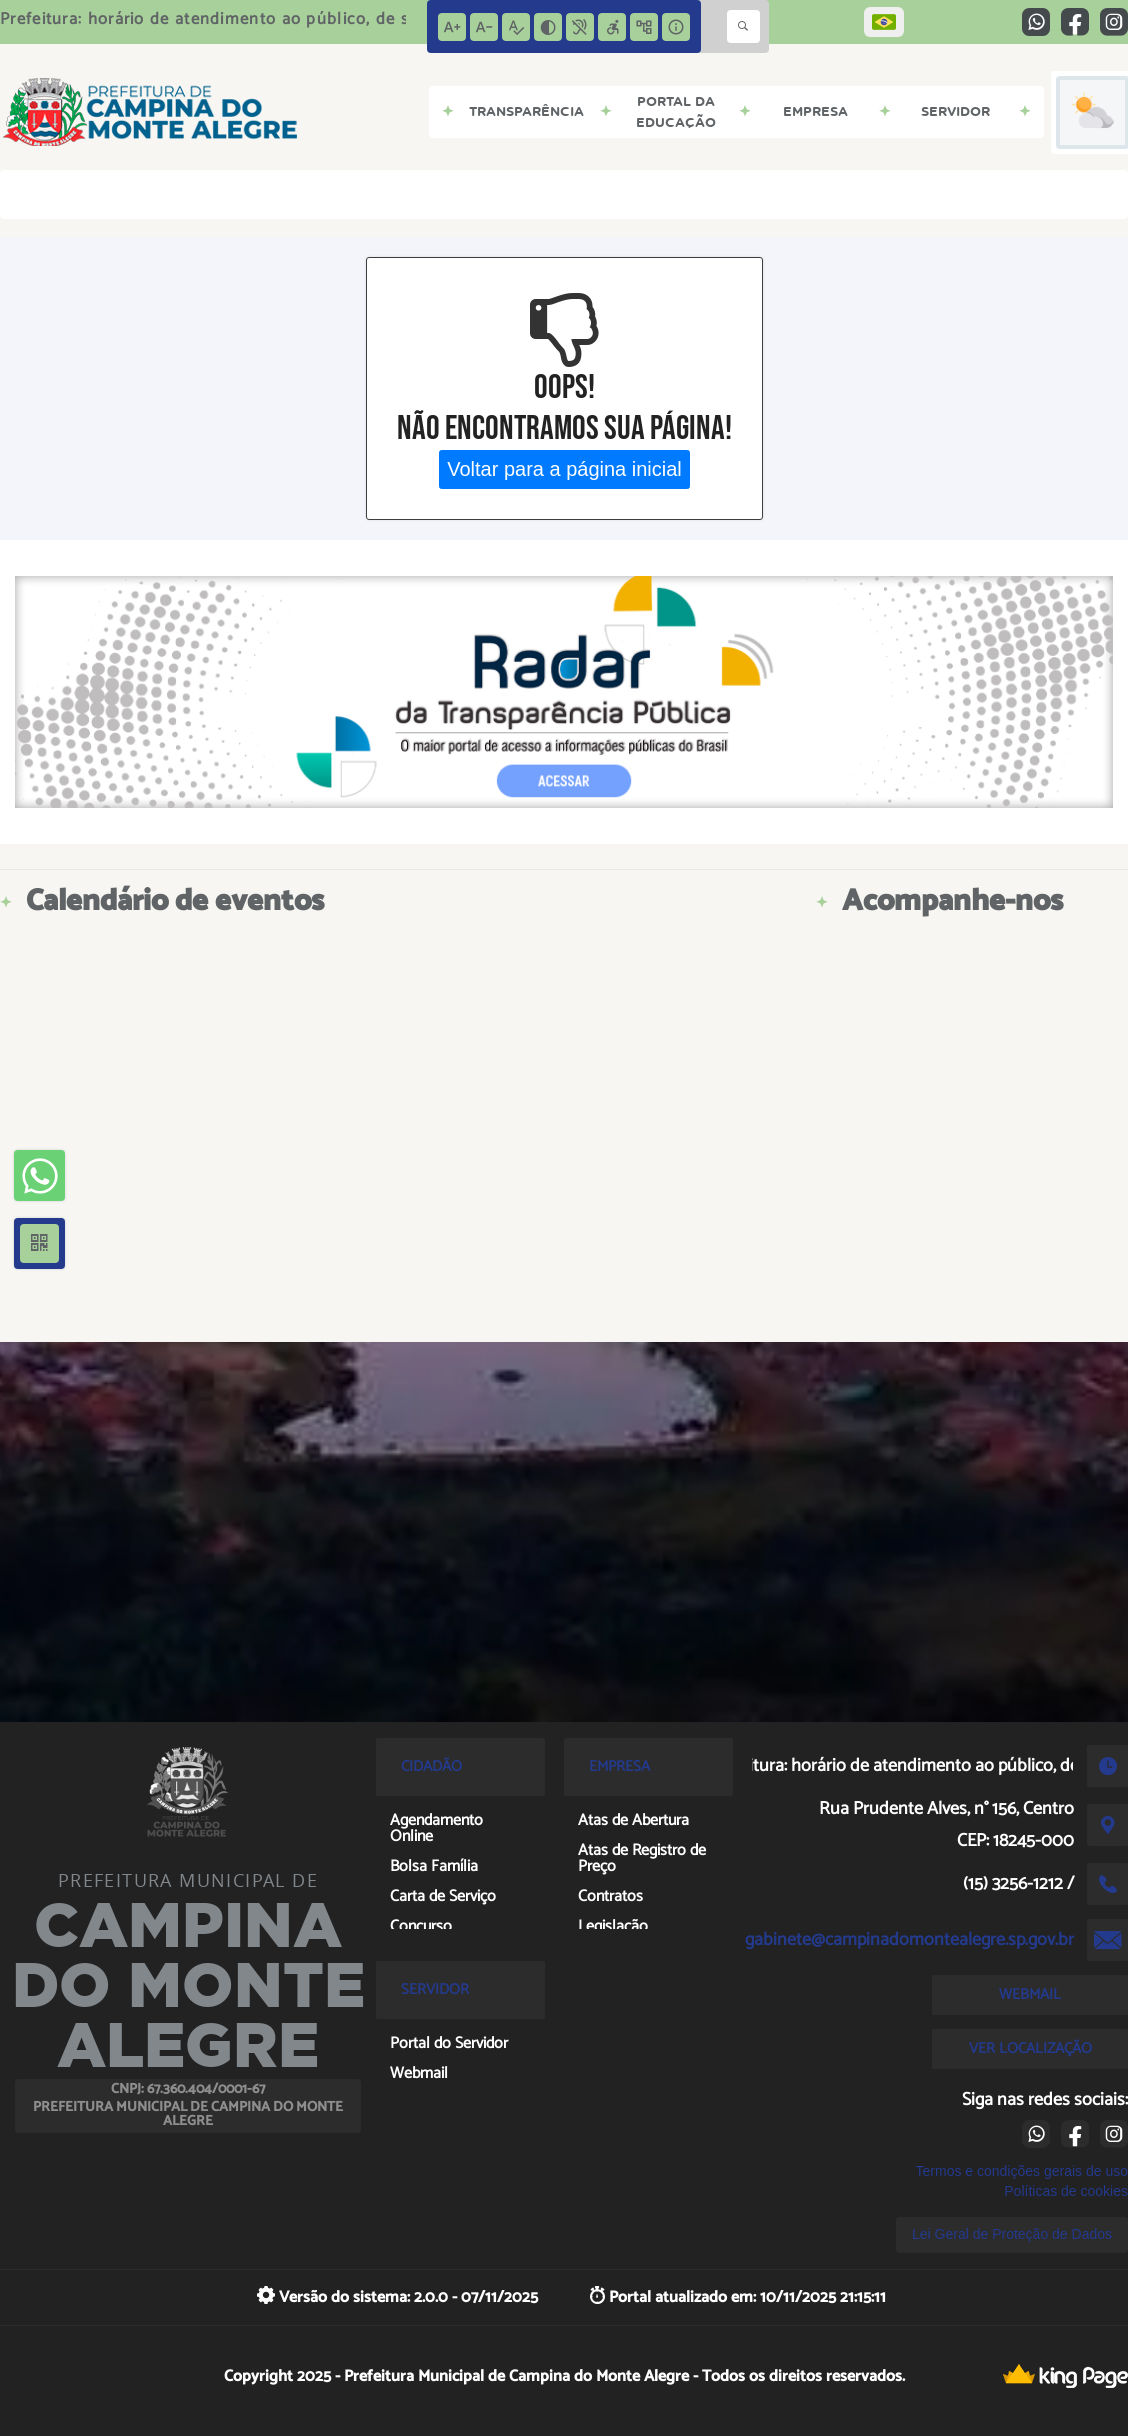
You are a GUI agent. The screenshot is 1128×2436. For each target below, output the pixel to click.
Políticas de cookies (1066, 2191)
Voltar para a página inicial (564, 469)
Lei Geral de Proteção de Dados (1012, 2234)
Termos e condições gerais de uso (1022, 2171)
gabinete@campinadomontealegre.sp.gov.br (909, 1940)
